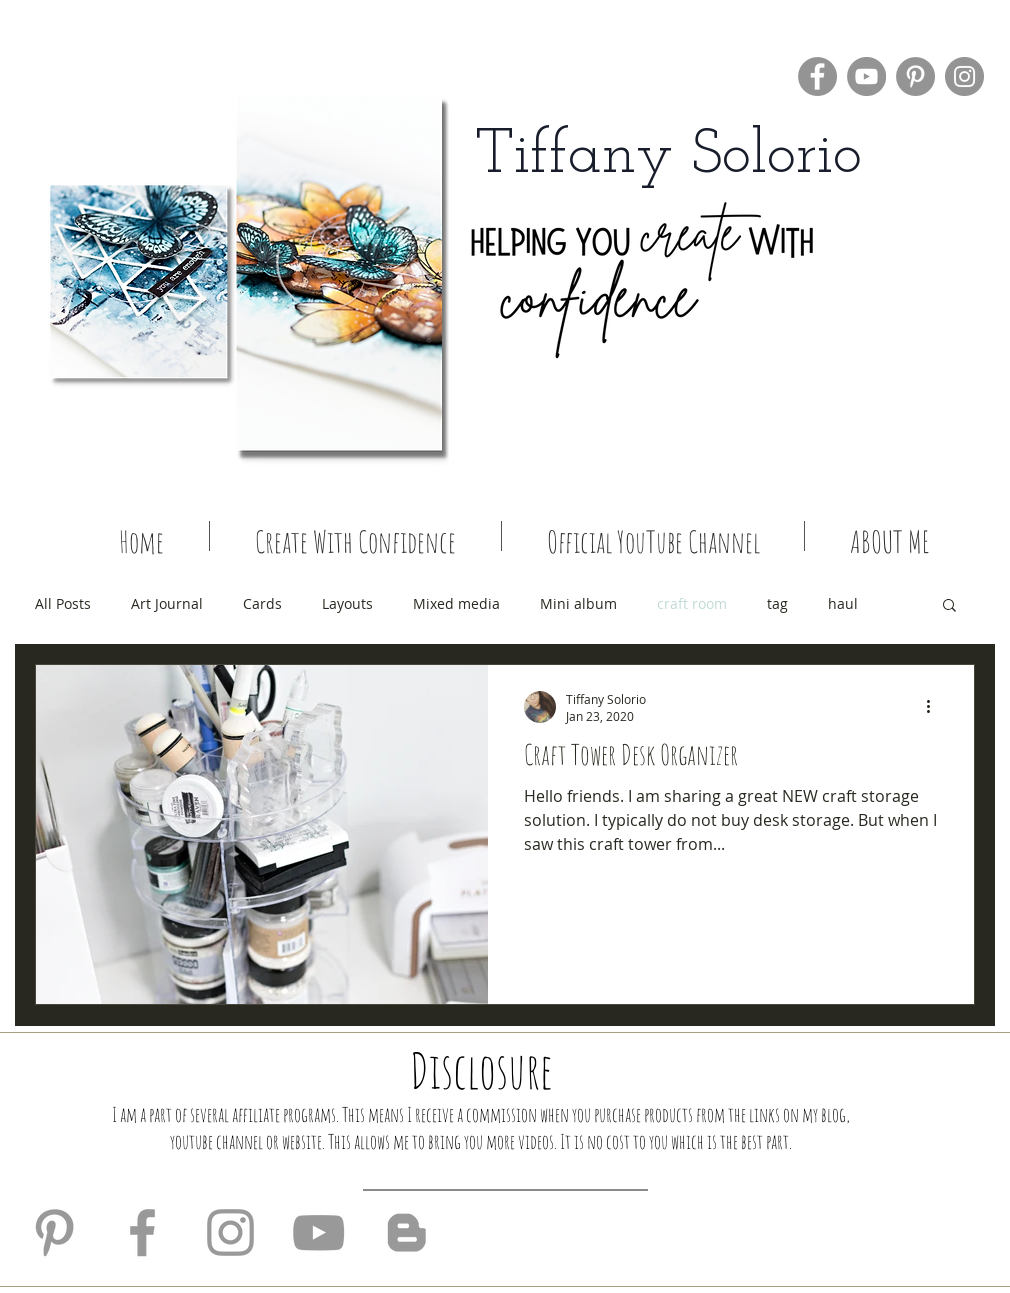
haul (843, 603)
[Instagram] (964, 76)
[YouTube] (866, 76)
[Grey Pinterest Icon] (54, 1232)
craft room (692, 603)
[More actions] (935, 707)
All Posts (63, 603)
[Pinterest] (915, 76)
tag (777, 603)
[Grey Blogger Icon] (406, 1232)
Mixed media (456, 603)
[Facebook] (817, 76)
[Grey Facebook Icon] (142, 1232)
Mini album (578, 603)
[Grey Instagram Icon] (230, 1232)
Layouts (347, 603)
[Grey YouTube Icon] (318, 1232)
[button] (949, 606)
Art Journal (167, 603)
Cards (262, 603)
